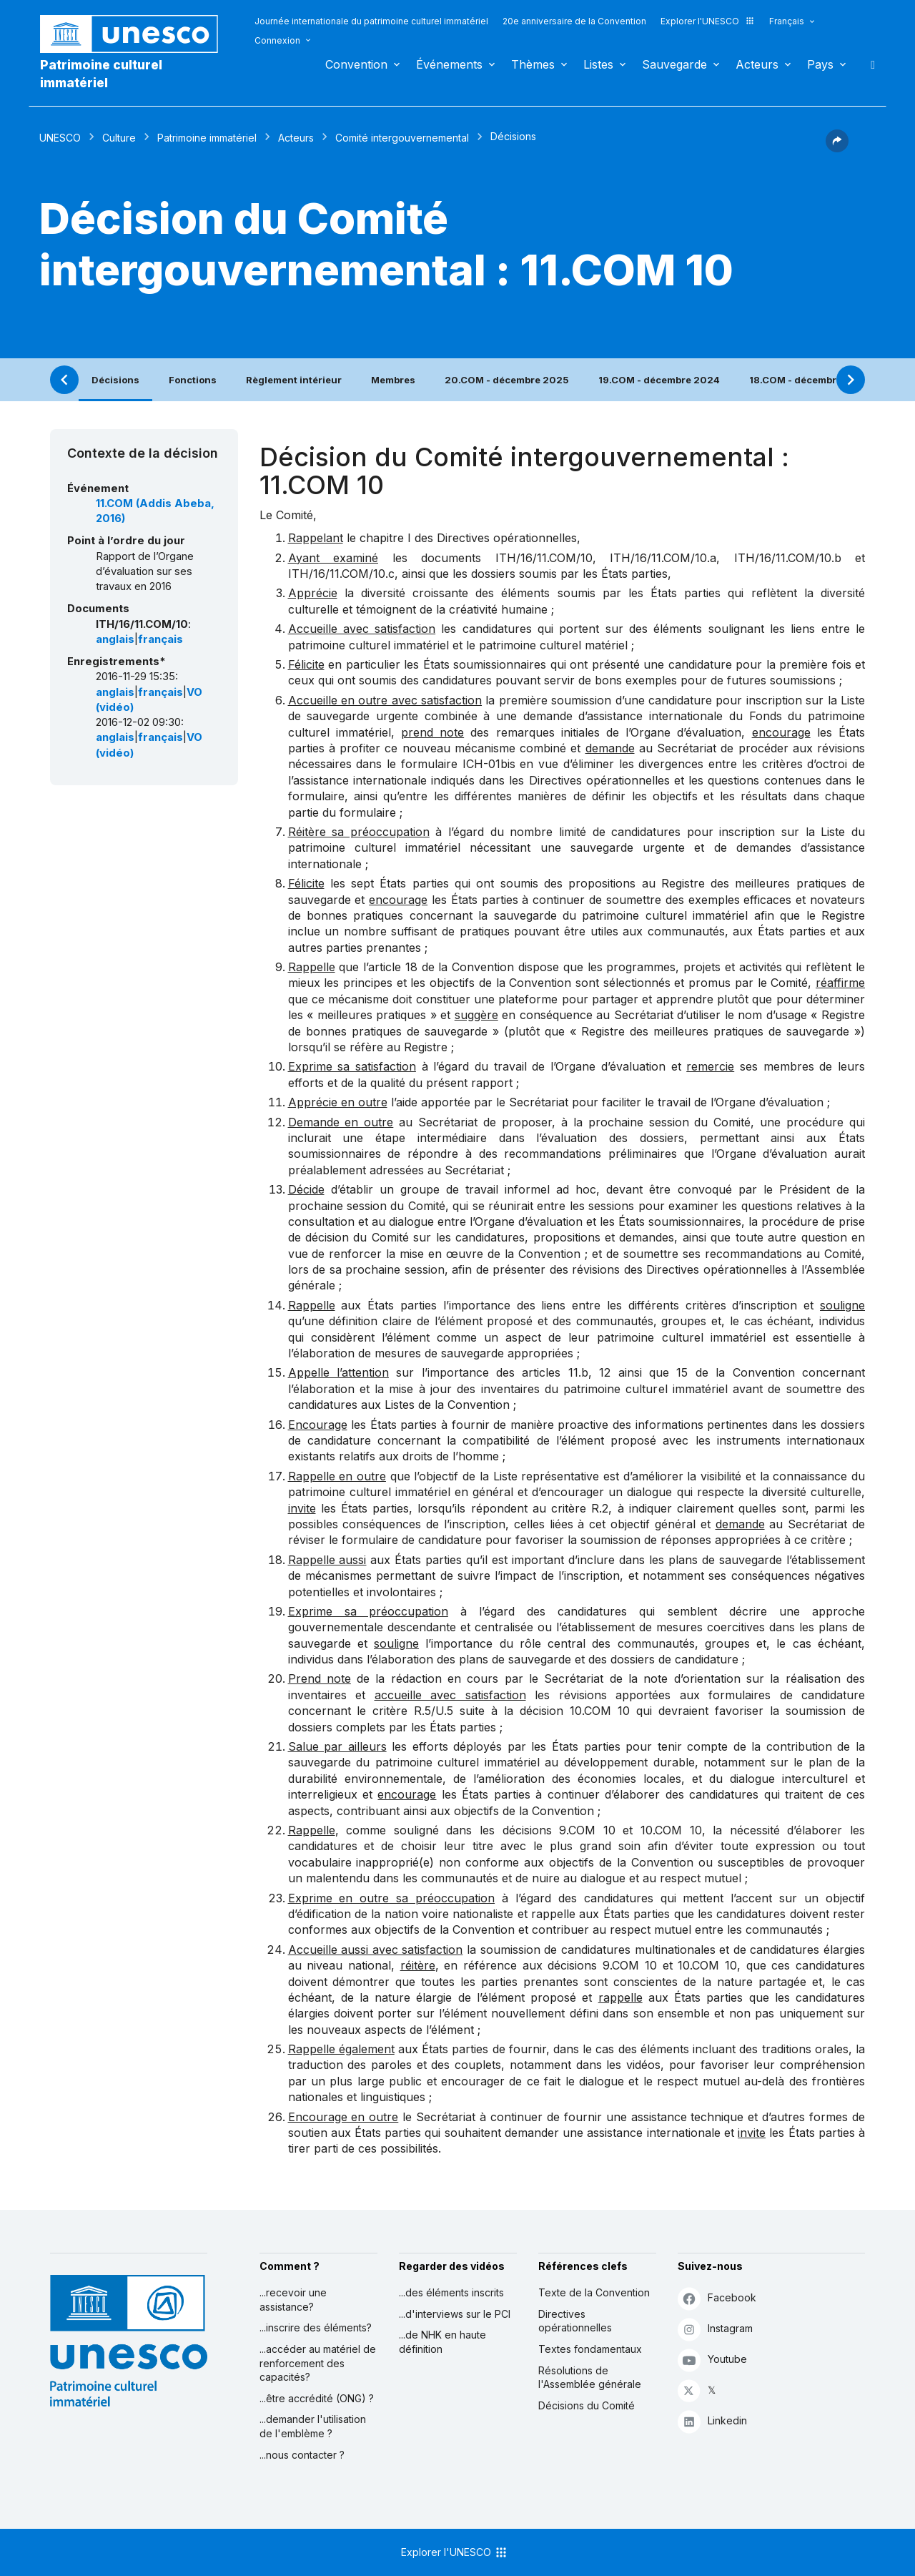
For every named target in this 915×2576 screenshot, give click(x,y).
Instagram (715, 2329)
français (160, 639)
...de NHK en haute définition (442, 2342)
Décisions (115, 379)
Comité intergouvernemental (402, 138)
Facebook (717, 2298)
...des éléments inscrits (451, 2292)
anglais (115, 639)
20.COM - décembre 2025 (507, 379)
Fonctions (193, 379)
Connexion (277, 40)
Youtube (712, 2360)
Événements (449, 64)
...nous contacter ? (302, 2455)
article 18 (392, 967)
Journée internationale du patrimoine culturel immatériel (371, 21)
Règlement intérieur (294, 379)
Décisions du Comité (586, 2405)
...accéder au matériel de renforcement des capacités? (317, 2363)
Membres (393, 379)
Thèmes (533, 64)
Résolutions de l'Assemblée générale (589, 2377)
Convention (356, 64)
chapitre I (385, 538)
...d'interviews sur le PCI (454, 2314)
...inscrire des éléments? (315, 2327)
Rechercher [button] (868, 64)
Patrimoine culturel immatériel (101, 73)
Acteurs (757, 64)
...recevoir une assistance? (293, 2299)
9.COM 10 (587, 1830)
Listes (598, 64)
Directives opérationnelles (575, 2321)
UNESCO (60, 138)
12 (604, 1372)
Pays (820, 64)
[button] (837, 148)
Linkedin (712, 2421)
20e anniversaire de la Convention (574, 21)
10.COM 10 (600, 1711)
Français (786, 21)
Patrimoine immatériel (207, 138)
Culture (119, 138)
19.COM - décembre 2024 (659, 379)
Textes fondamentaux (590, 2349)
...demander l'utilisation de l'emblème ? (312, 2426)
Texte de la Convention (594, 2292)
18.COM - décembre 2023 (810, 379)
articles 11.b (555, 1372)
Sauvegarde (674, 64)
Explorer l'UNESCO (708, 21)
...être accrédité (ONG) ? (316, 2398)
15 (682, 1372)
